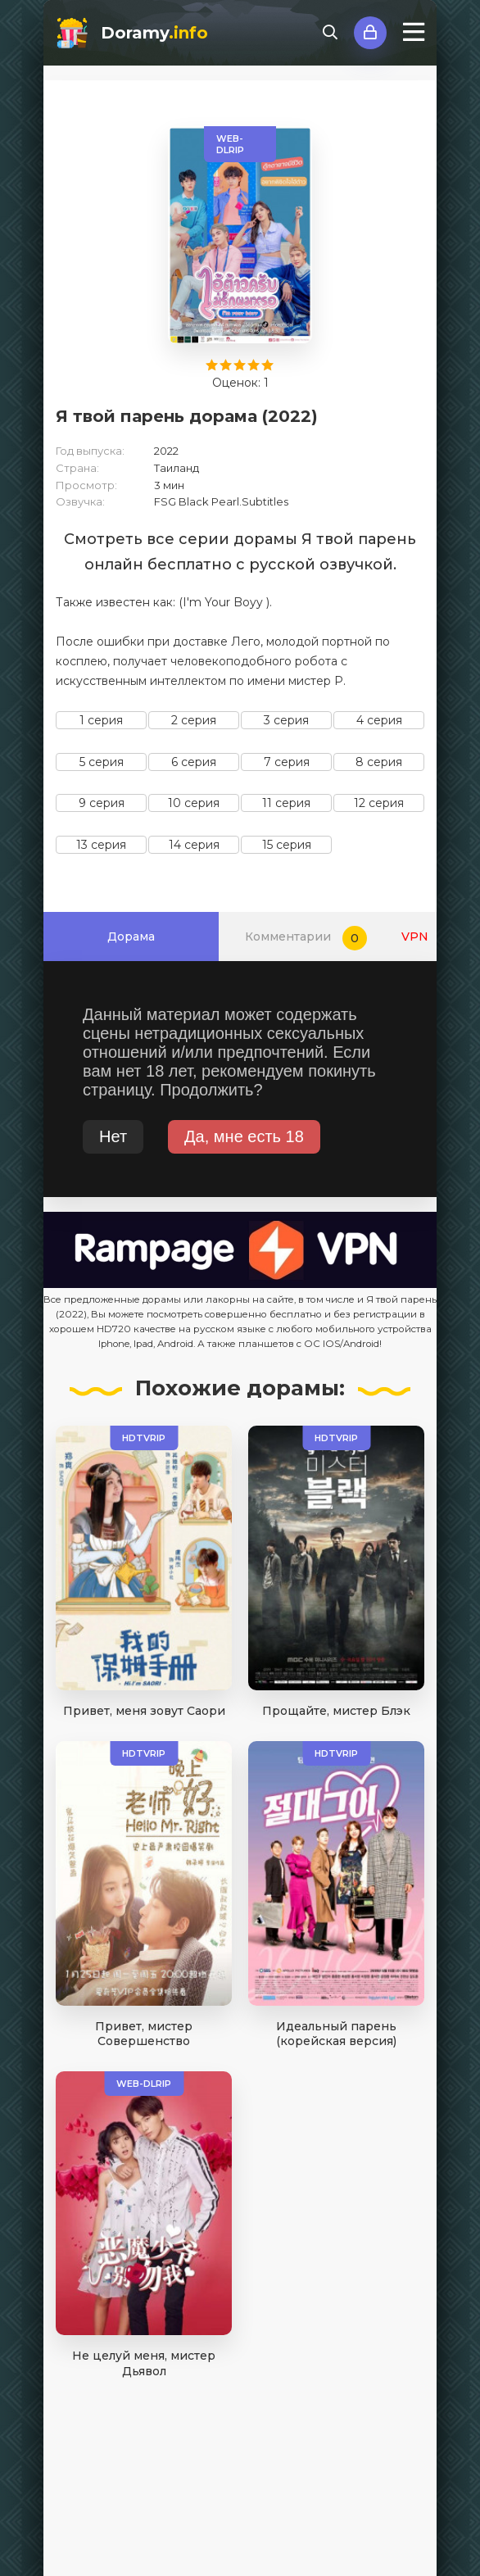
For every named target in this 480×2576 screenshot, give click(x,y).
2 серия (193, 720)
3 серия (286, 720)
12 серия (379, 803)
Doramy (154, 33)
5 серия (101, 762)
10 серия (194, 803)
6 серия (193, 762)
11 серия (286, 803)
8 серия (378, 762)
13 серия (101, 844)
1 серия (101, 720)
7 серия (287, 762)
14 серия (194, 844)
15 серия (286, 844)
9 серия (102, 803)
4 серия (379, 720)
